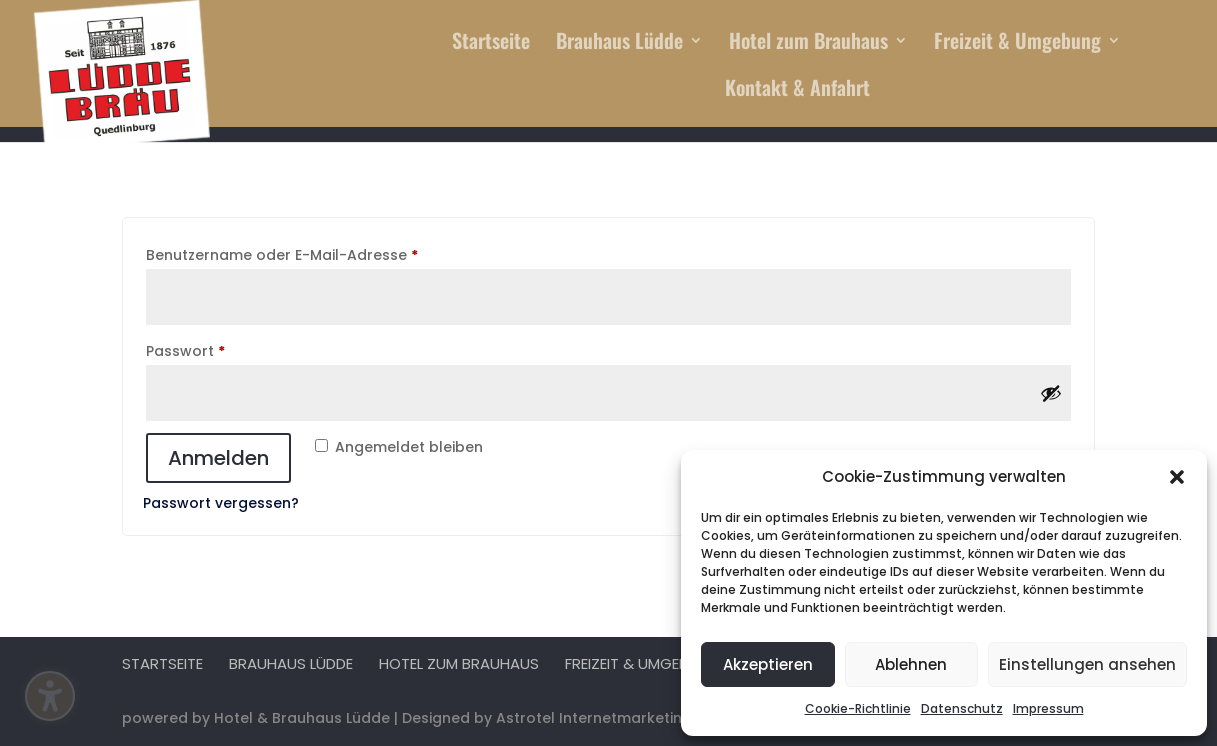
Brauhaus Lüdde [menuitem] (619, 44)
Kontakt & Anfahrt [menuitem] (797, 91)
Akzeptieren (768, 664)
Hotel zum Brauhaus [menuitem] (808, 44)
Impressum (1048, 708)
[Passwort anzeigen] (1051, 393)
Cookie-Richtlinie (858, 708)
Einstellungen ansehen (1087, 664)
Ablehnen (911, 664)
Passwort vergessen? (221, 503)
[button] (1177, 477)
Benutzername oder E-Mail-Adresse (324, 253)
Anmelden (218, 458)
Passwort (227, 349)
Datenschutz (962, 708)
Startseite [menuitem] (491, 44)
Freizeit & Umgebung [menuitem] (1017, 44)
